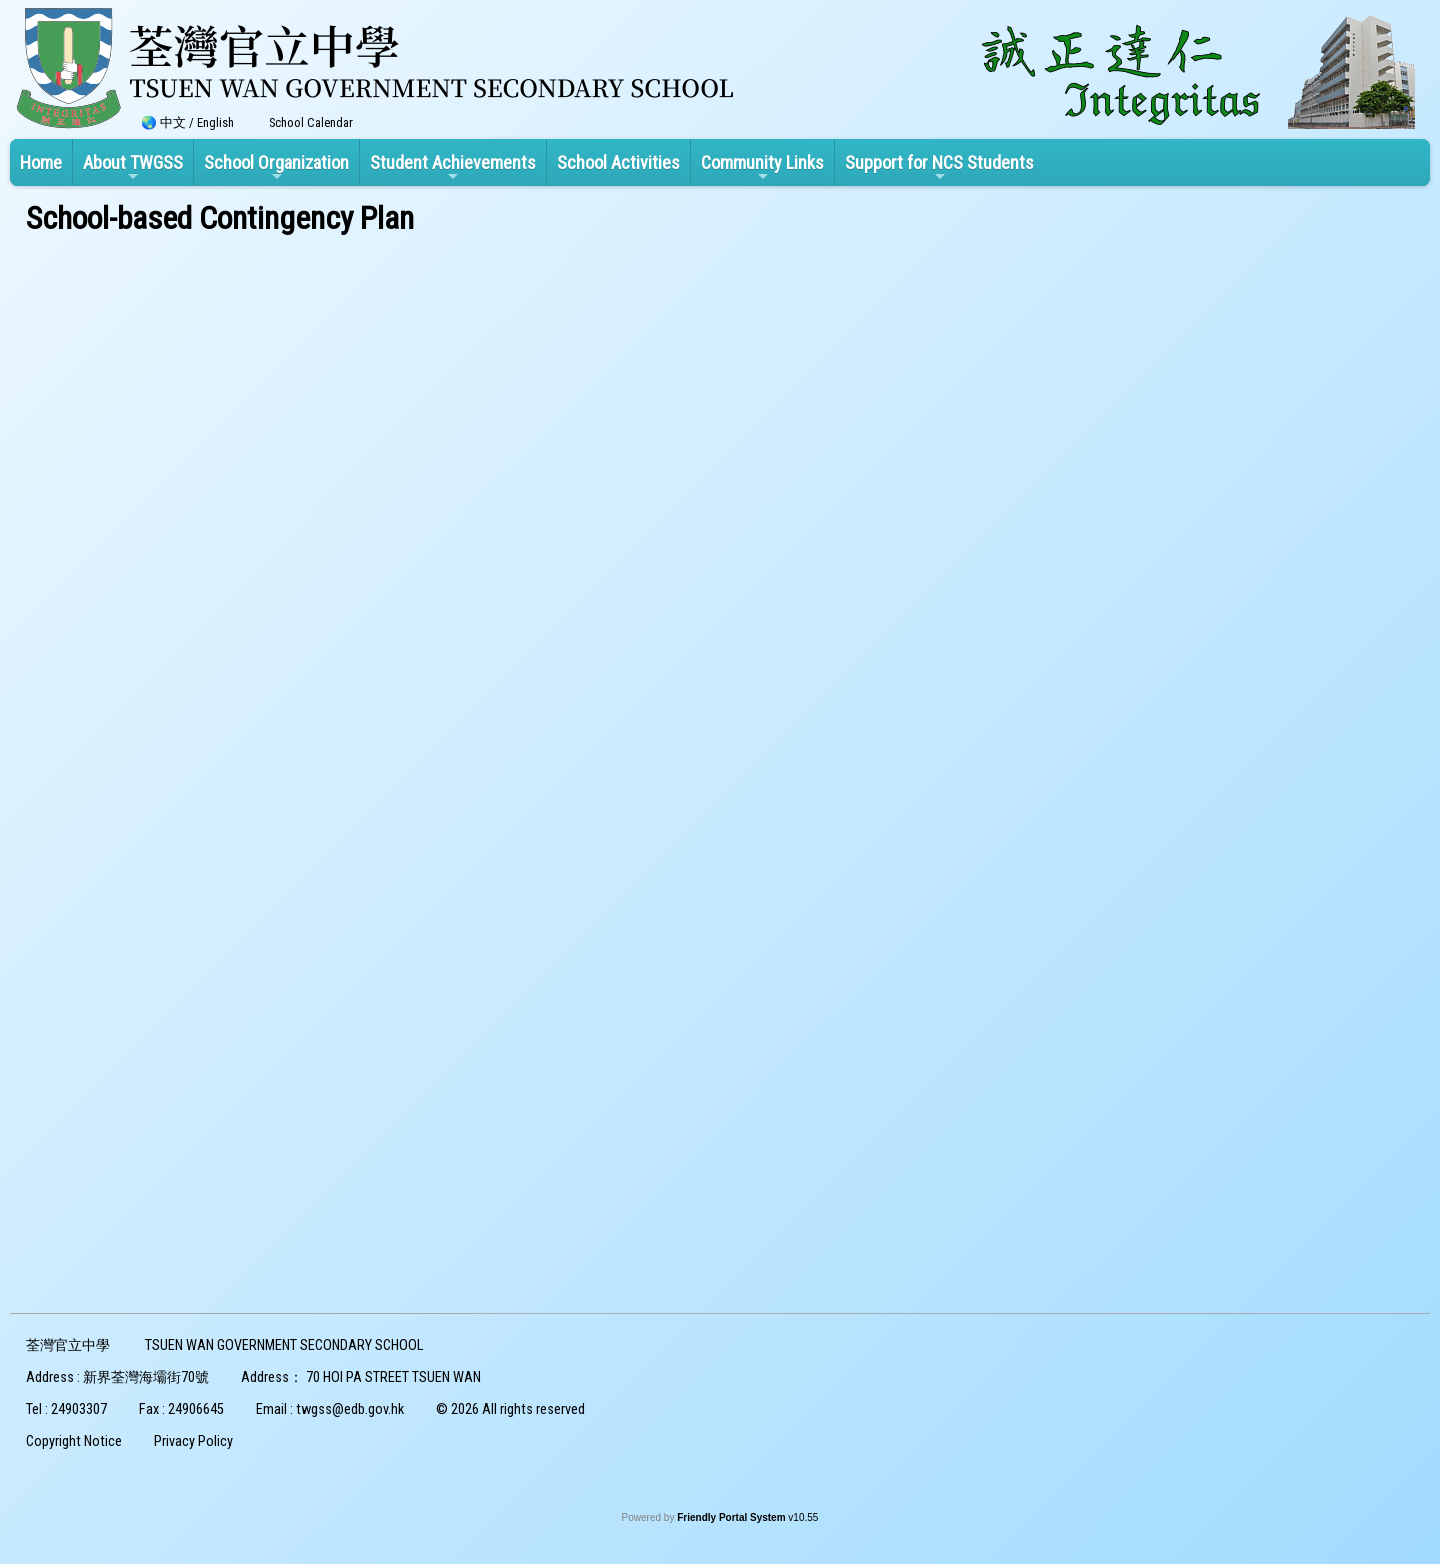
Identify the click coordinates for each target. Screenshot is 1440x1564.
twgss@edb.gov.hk (350, 1409)
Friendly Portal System (732, 1517)
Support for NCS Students (939, 168)
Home (41, 162)
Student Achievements (453, 168)
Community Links (762, 168)
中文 (173, 122)
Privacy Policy (193, 1441)
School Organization (276, 168)
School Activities (618, 162)
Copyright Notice (74, 1441)
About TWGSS (133, 168)
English (215, 122)
